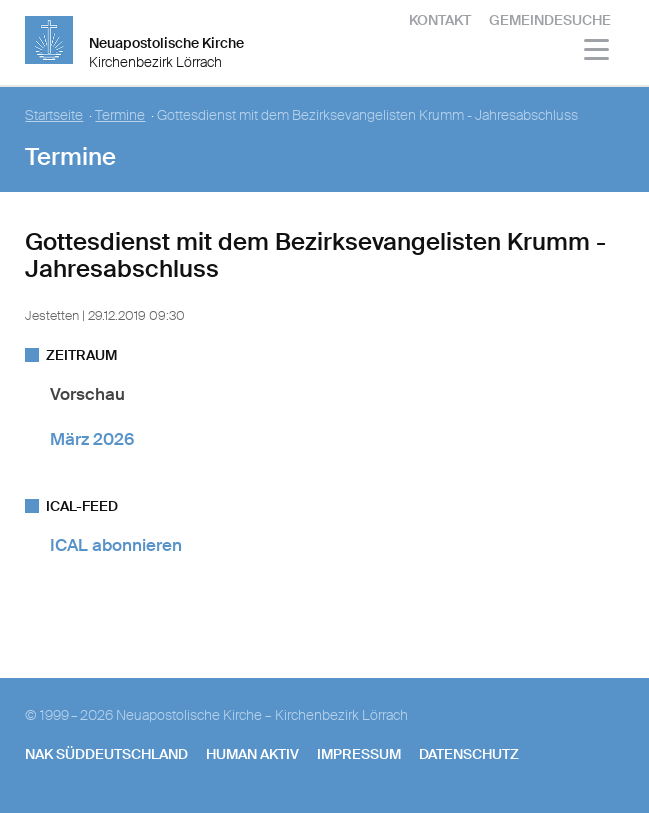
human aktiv (252, 754)
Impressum (359, 754)
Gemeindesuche (550, 20)
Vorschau (87, 394)
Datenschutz (469, 754)
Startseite (54, 115)
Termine (120, 115)
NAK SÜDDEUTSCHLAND (106, 754)
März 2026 (92, 439)
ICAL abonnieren (116, 545)
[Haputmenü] (597, 52)
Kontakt (440, 20)
